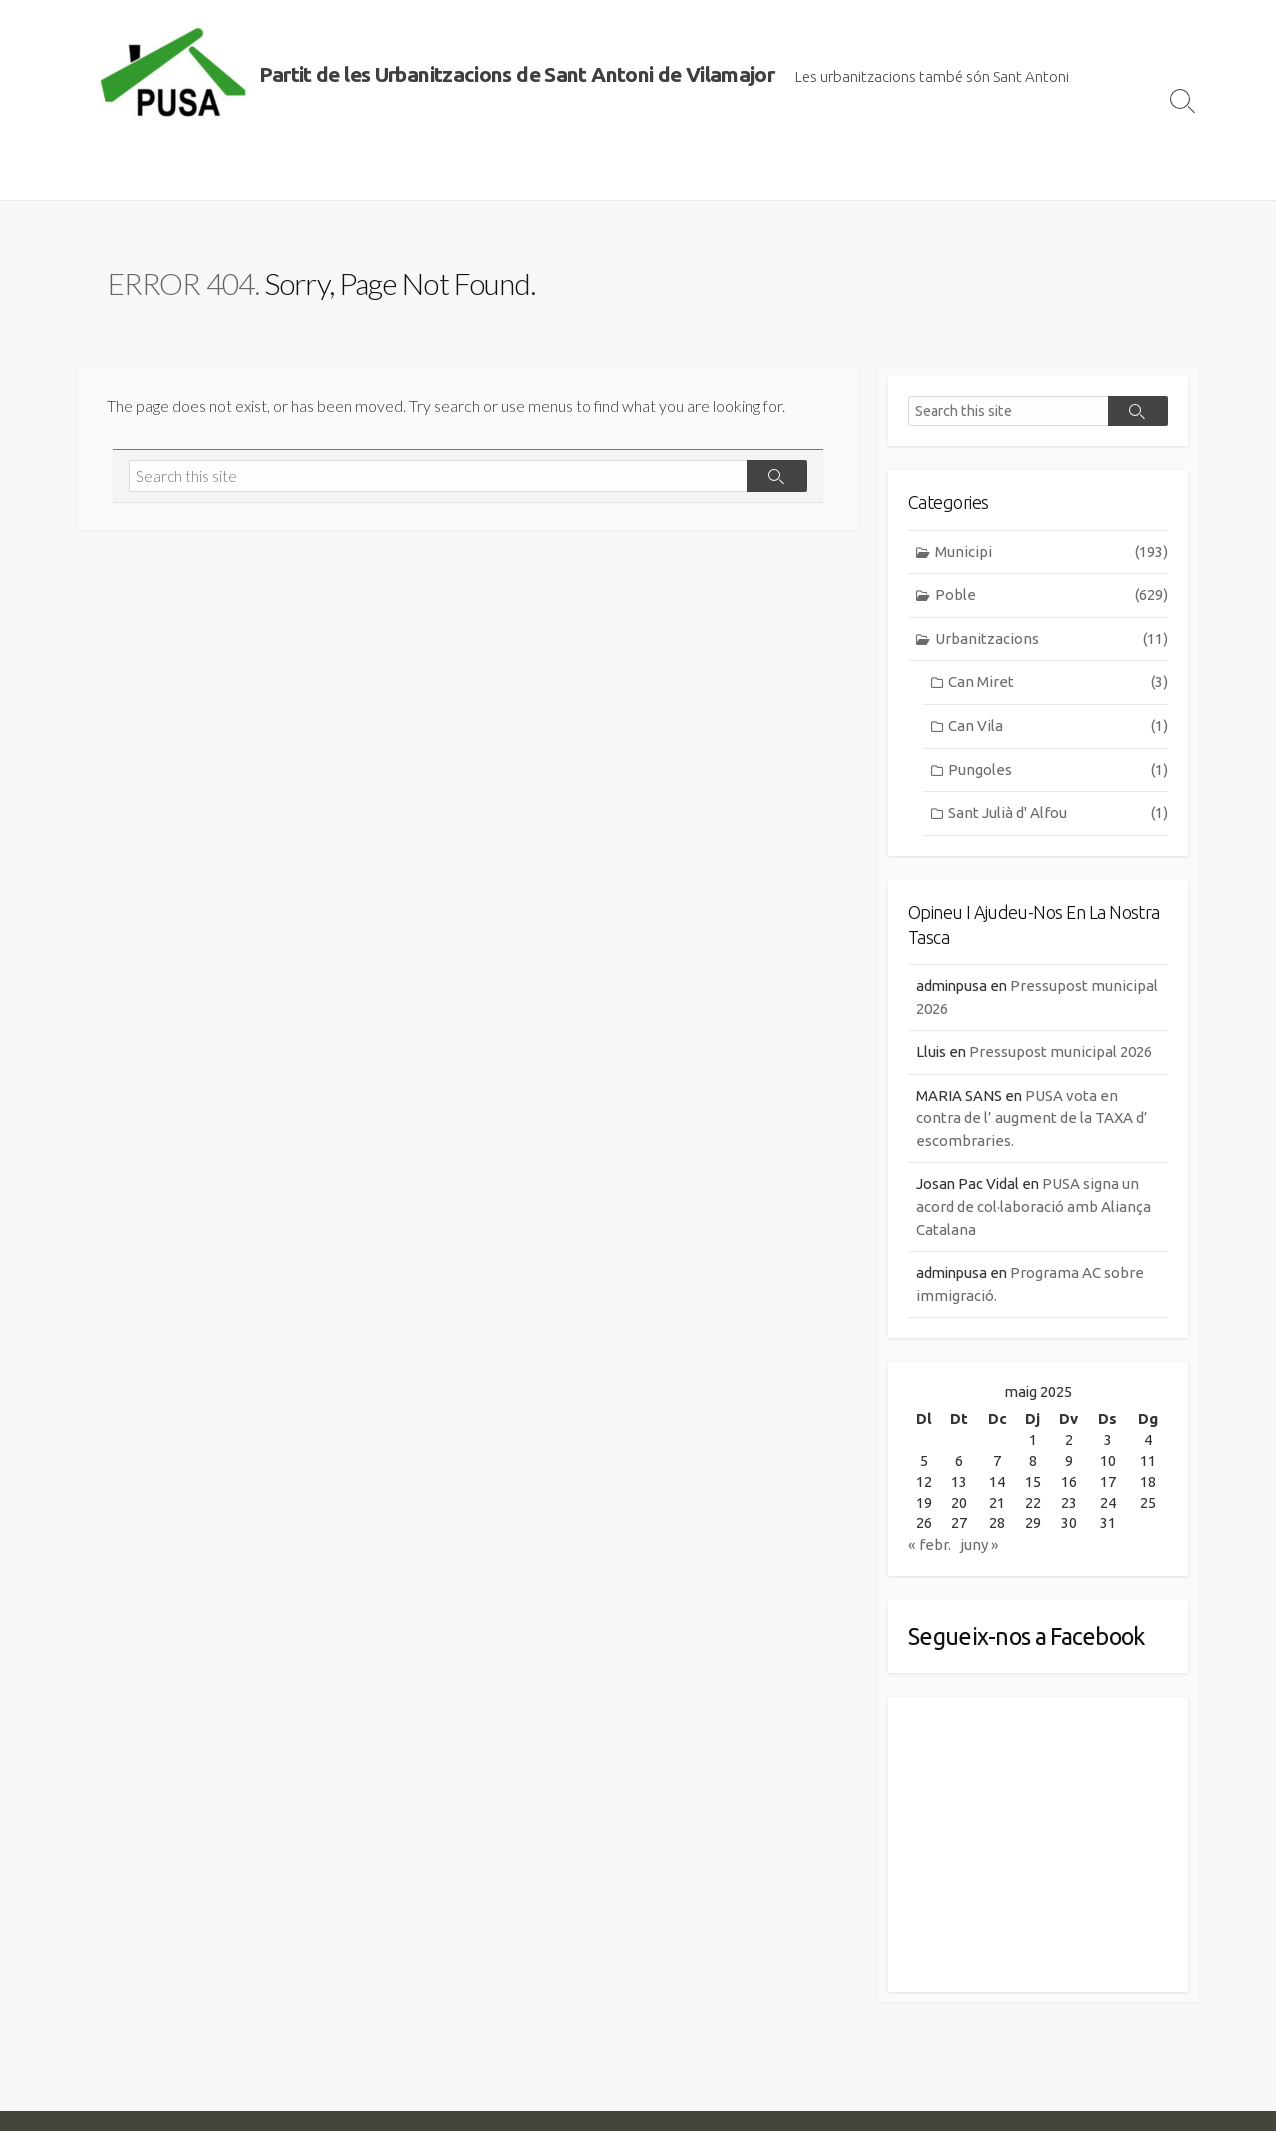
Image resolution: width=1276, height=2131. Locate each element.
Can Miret (1058, 683)
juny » (979, 1547)
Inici (103, 175)
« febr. (929, 1547)
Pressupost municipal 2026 (1062, 1053)
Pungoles (1058, 770)
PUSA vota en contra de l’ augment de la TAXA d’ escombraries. (1032, 1119)
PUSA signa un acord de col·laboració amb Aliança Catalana (1033, 1208)
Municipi (1051, 552)
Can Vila (1058, 727)
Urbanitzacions (1051, 640)
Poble (1051, 596)
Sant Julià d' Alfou (1058, 814)
